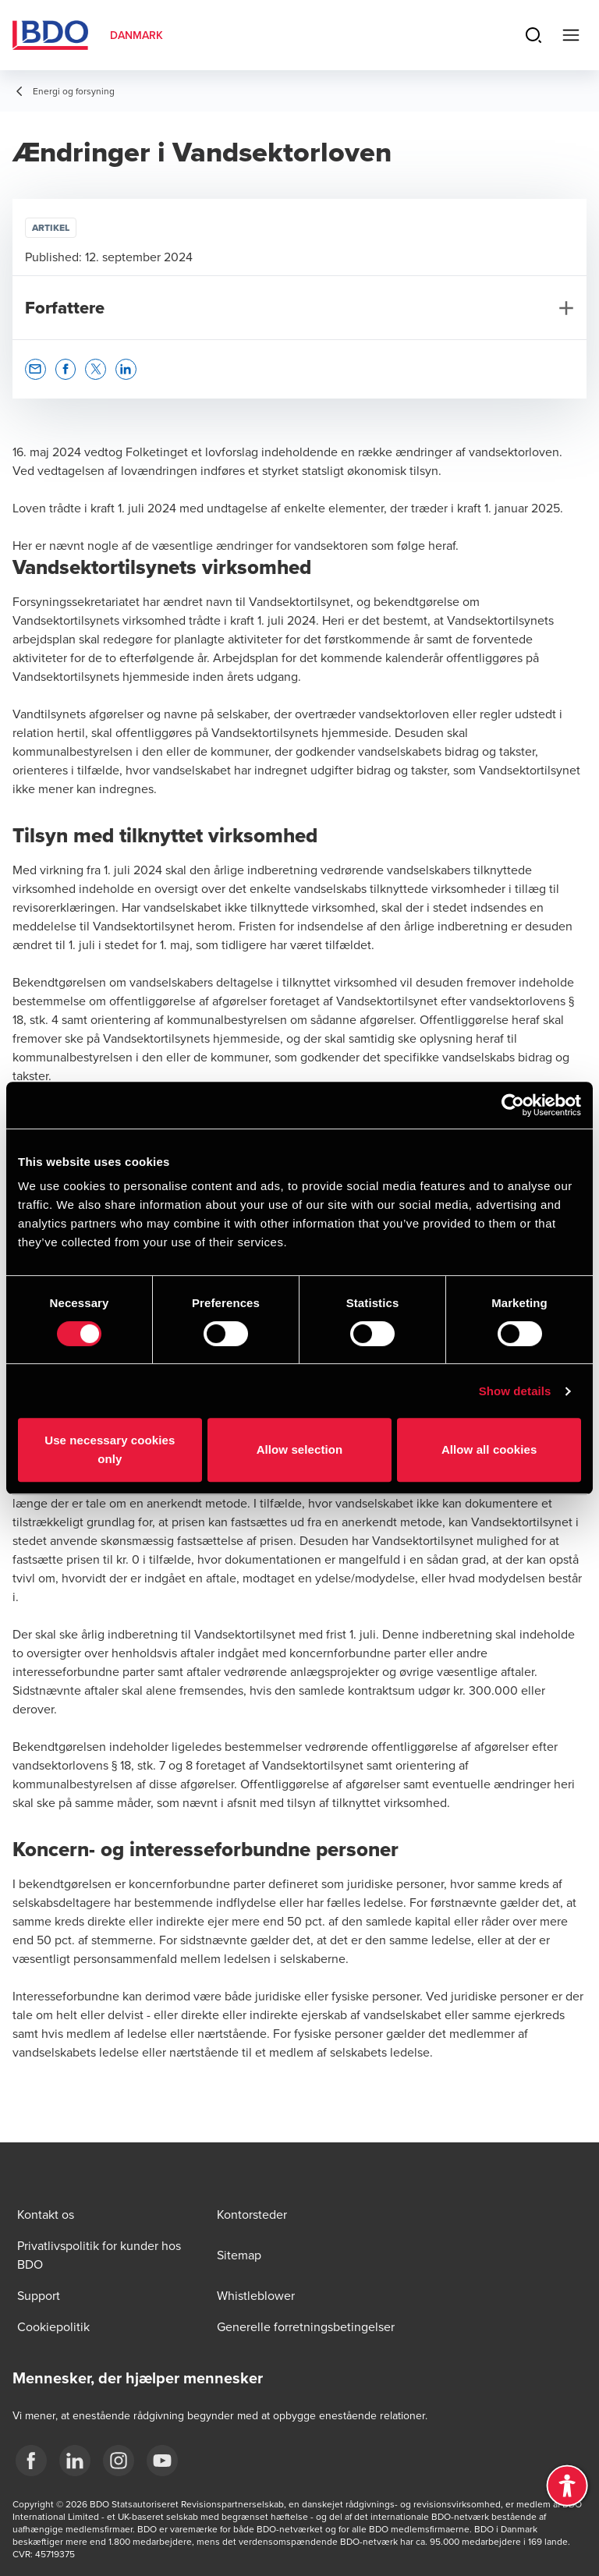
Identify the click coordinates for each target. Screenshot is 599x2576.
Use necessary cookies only (109, 1449)
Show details (515, 1391)
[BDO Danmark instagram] (118, 2460)
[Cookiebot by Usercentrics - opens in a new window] (513, 1105)
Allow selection (300, 1449)
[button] (35, 369)
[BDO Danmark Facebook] (31, 2460)
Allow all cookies (489, 1449)
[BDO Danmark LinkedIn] (75, 2460)
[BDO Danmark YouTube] (162, 2460)
